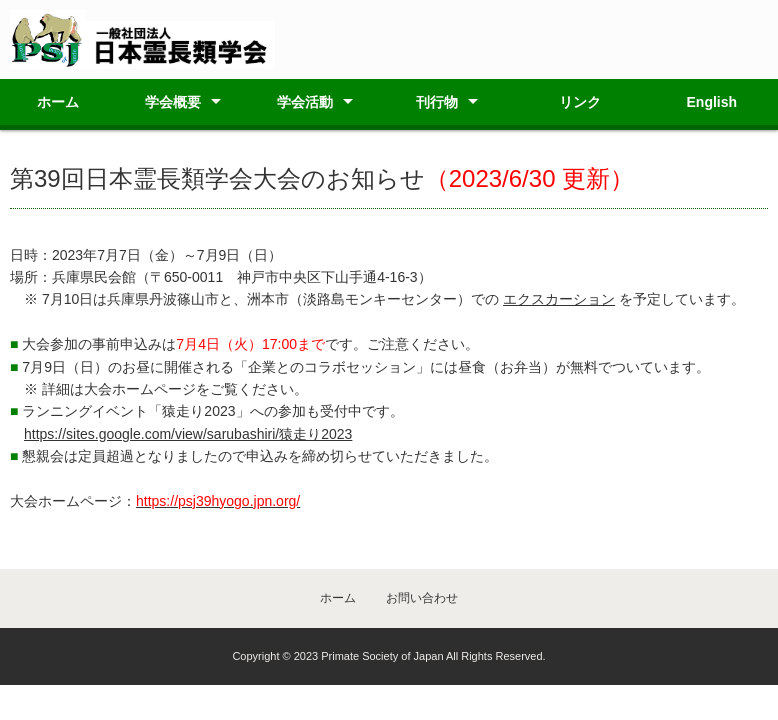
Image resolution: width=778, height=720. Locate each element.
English (712, 102)
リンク (580, 102)
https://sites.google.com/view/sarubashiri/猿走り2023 (188, 434)
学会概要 (173, 102)
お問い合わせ (422, 598)
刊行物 (437, 102)
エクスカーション (559, 299)
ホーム (58, 102)
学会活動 (305, 102)
